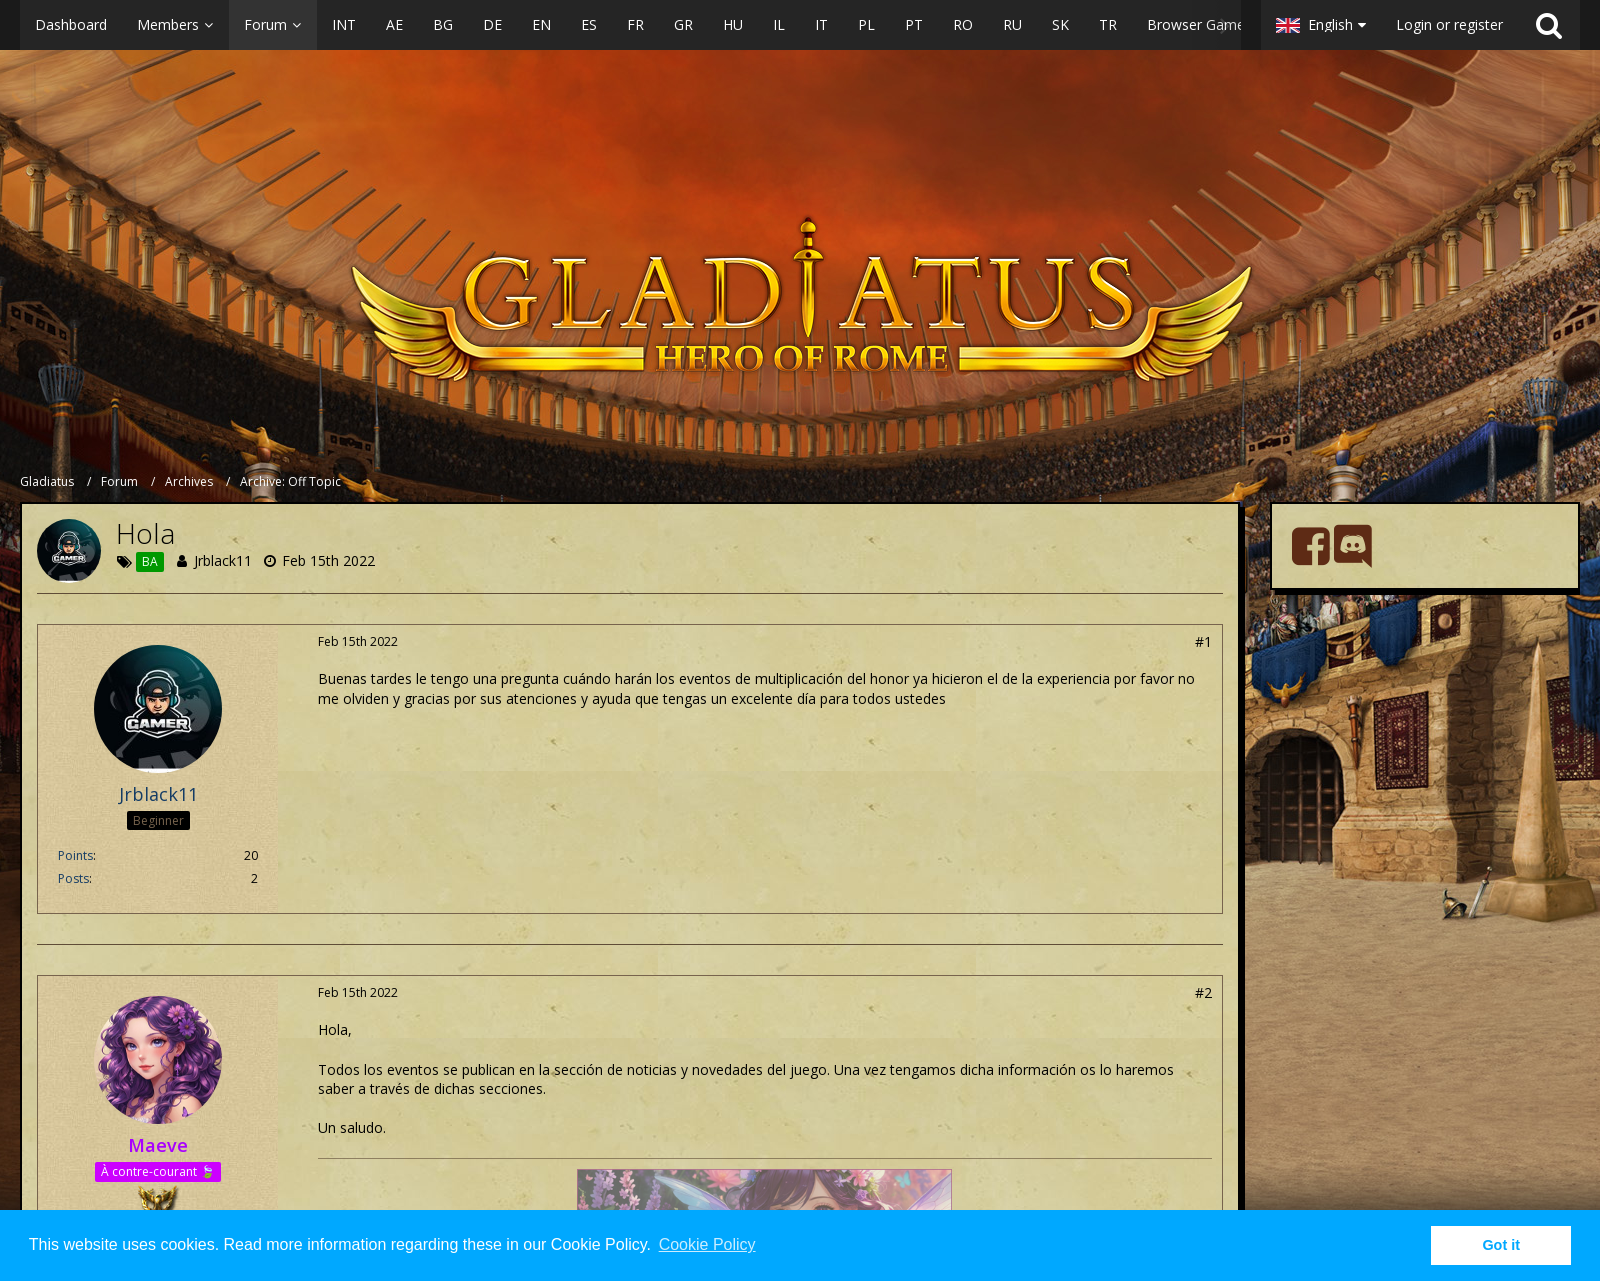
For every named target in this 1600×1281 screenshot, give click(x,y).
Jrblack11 (223, 560)
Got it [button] (1501, 1245)
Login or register (1449, 24)
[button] (630, 25)
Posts (73, 878)
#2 (1203, 992)
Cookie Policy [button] (707, 1244)
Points (75, 855)
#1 (1203, 641)
